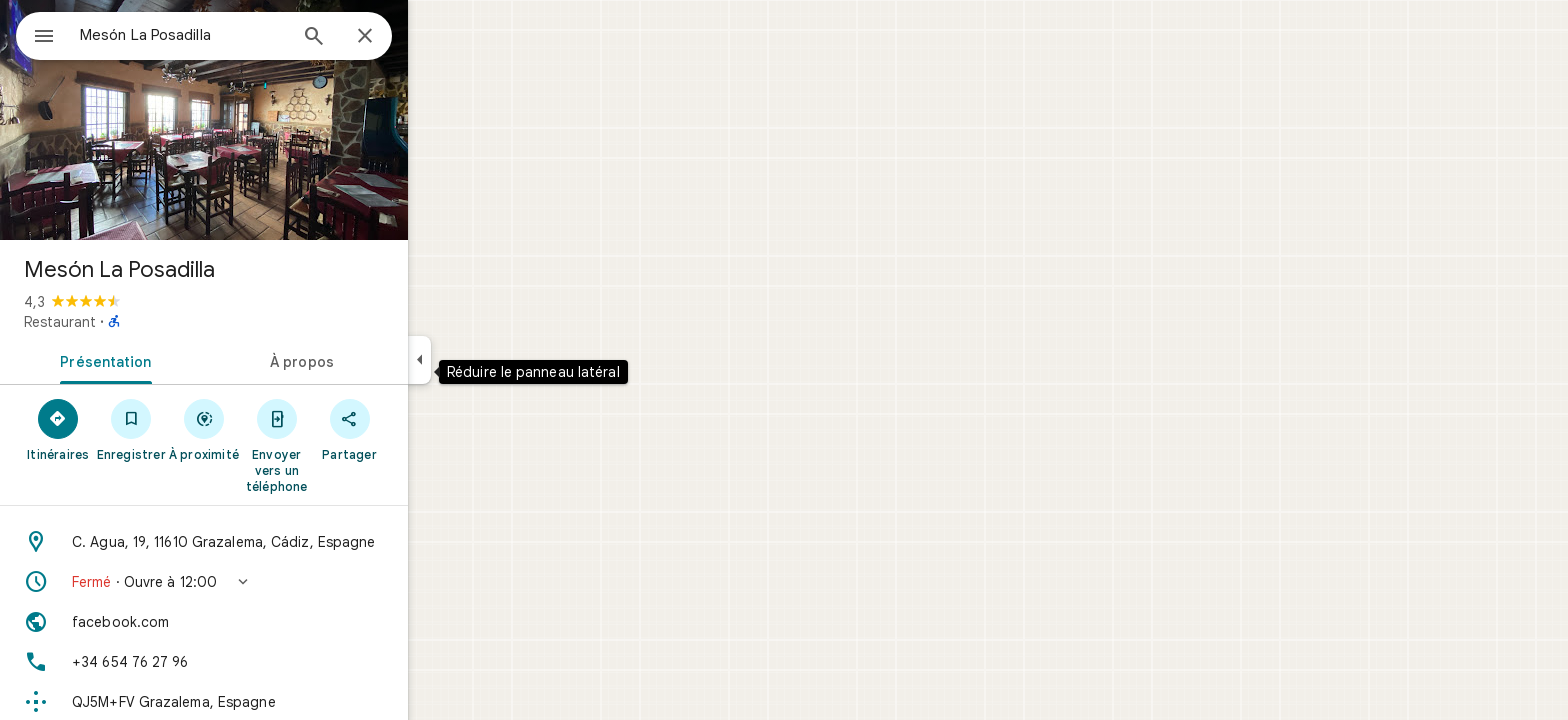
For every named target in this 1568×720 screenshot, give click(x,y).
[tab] (174, 360)
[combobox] (235, 35)
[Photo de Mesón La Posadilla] (276, 120)
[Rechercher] (386, 38)
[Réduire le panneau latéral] (491, 360)
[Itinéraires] (130, 429)
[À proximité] (276, 429)
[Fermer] (437, 37)
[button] (276, 582)
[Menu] (36, 34)
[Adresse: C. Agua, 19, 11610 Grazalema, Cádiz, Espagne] (276, 542)
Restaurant (132, 322)
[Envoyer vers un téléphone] (348, 445)
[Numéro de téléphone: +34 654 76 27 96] (276, 662)
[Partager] (421, 429)
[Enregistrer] (203, 429)
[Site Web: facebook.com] (276, 622)
